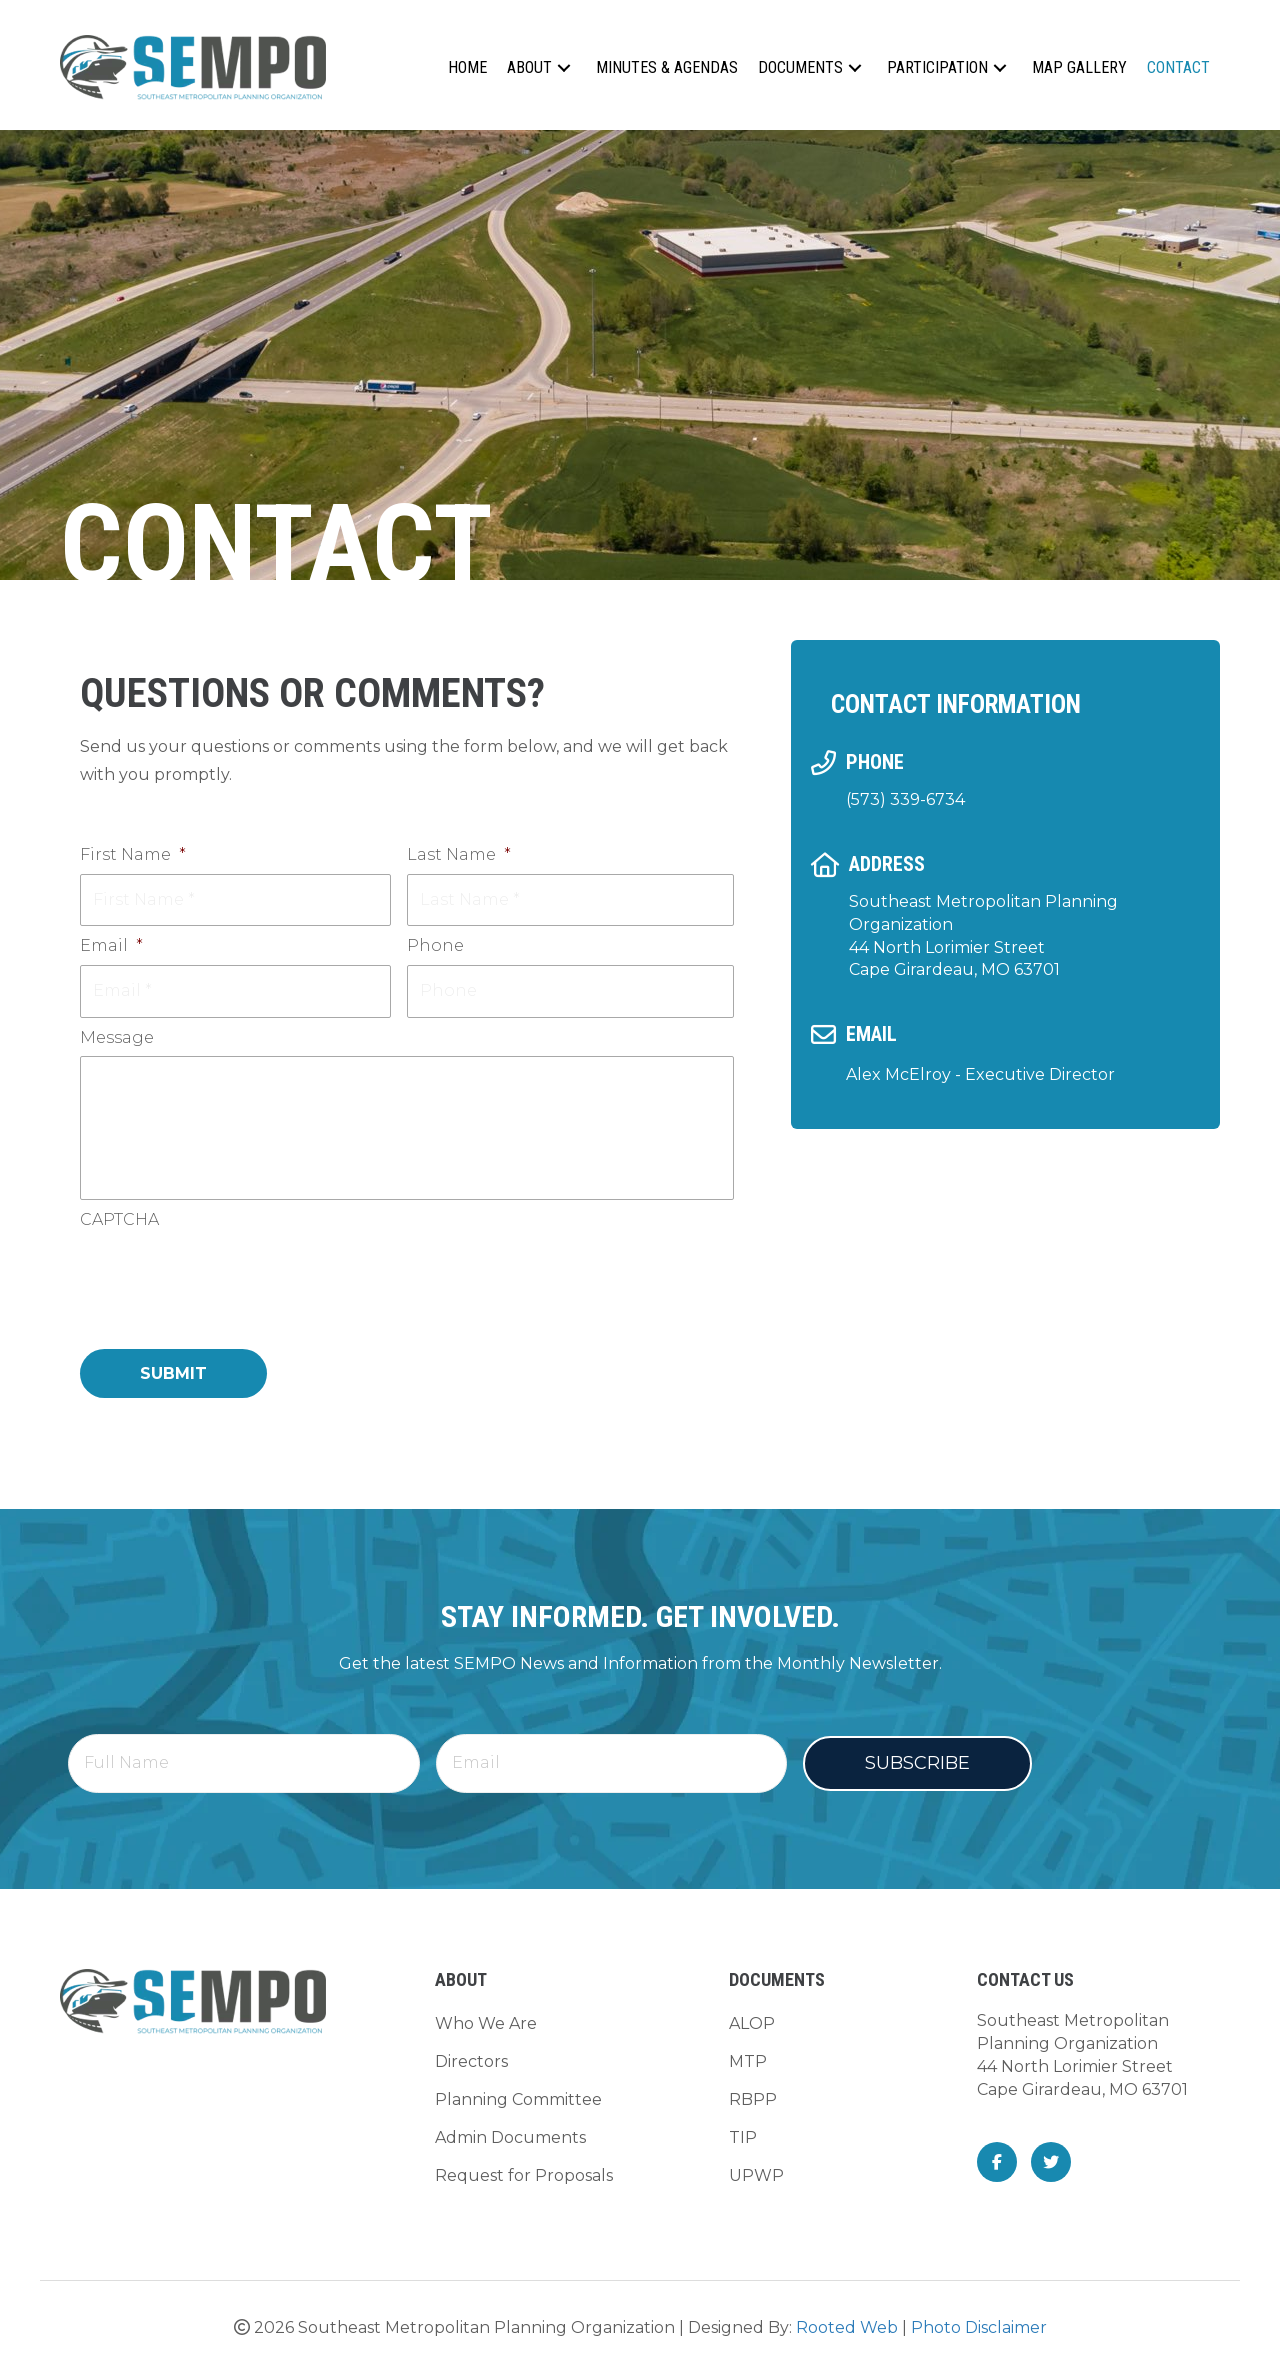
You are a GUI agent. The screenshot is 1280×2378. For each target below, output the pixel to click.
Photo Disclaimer (979, 2333)
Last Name (459, 854)
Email (111, 942)
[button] (564, 67)
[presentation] (232, 1287)
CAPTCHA (119, 1228)
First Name (133, 854)
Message (117, 1029)
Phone (435, 942)
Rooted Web (847, 2333)
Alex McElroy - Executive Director (980, 1074)
